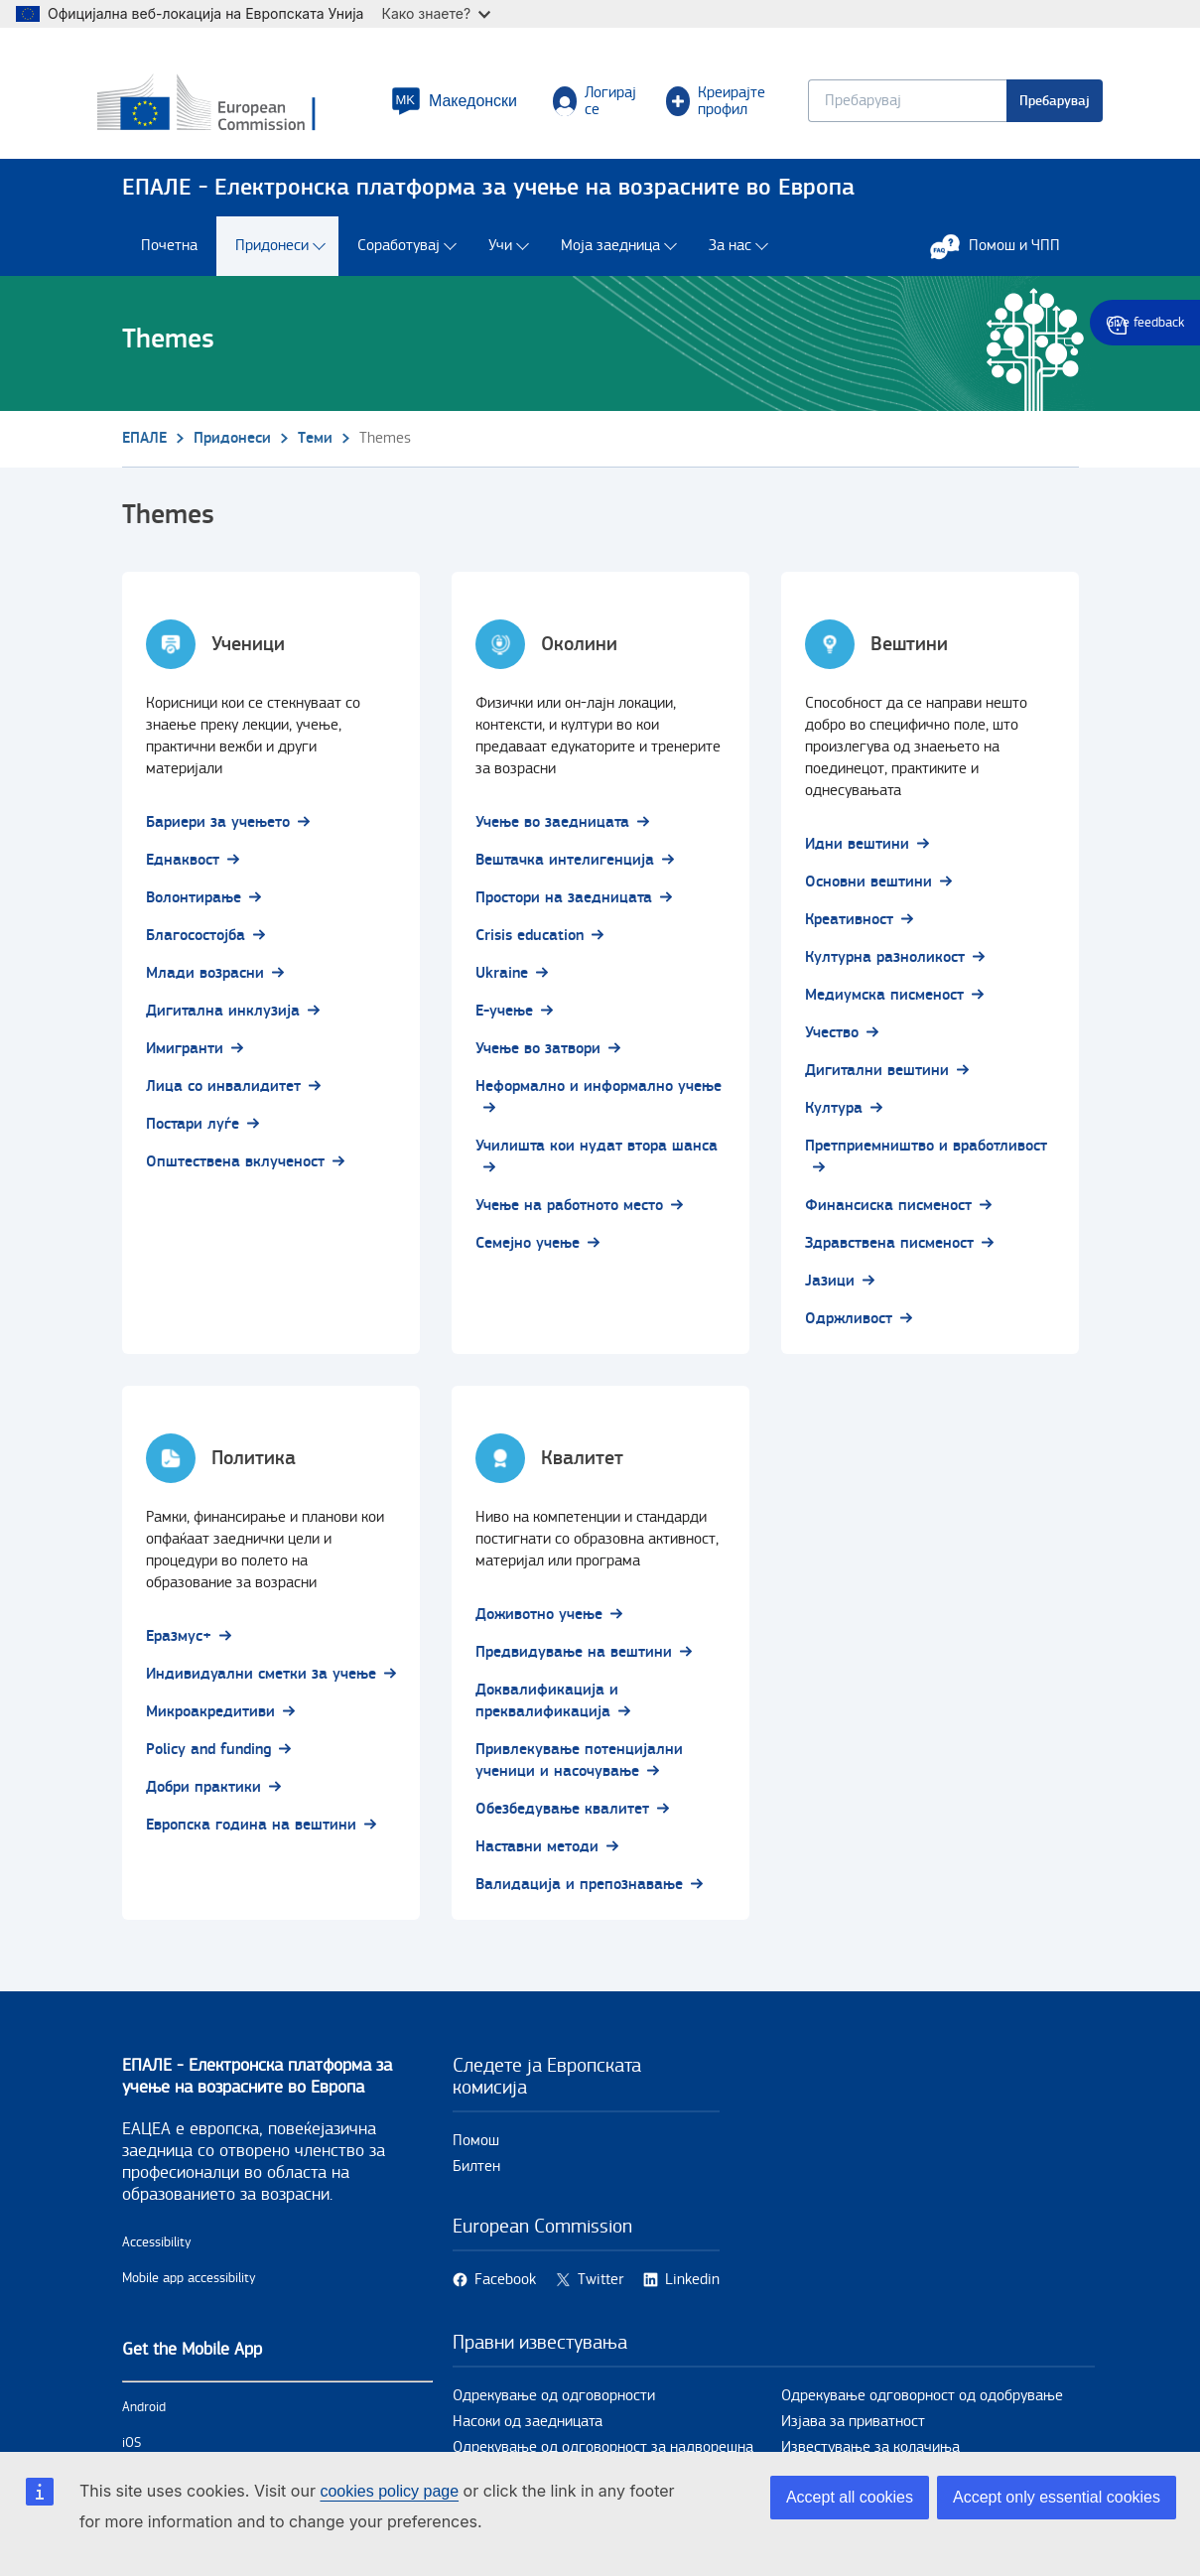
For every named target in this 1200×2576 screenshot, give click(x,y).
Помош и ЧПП (1005, 255)
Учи (500, 255)
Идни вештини (857, 853)
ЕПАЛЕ (144, 447)
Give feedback (1145, 323)
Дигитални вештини (877, 1079)
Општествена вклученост (235, 1170)
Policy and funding (208, 1758)
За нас (730, 255)
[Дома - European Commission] (245, 108)
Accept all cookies (849, 2497)
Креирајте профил (714, 105)
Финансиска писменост (888, 1214)
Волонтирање (193, 906)
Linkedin (692, 2288)
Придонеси (272, 255)
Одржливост (848, 1327)
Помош (476, 2149)
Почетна (169, 255)
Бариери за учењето (218, 831)
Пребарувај (1031, 104)
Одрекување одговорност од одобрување (922, 2404)
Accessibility (157, 2251)
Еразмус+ (178, 1645)
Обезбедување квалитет (562, 1818)
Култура (834, 1117)
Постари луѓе (192, 1133)
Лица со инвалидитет (223, 1095)
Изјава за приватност (853, 2430)
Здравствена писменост (889, 1252)
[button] (454, 105)
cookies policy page (389, 2491)
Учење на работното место (569, 1214)
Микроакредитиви (210, 1720)
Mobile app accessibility (189, 2287)
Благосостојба (195, 944)
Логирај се (595, 105)
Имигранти (184, 1057)
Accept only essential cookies (1056, 2497)
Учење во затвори (537, 1057)
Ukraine (501, 982)
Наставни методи (537, 1855)
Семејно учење (527, 1252)
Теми (315, 447)
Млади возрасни (205, 982)
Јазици (830, 1290)
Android (144, 2416)
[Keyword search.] (883, 104)
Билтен (476, 2175)
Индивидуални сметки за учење (261, 1683)
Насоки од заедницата (527, 2430)
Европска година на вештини (251, 1834)
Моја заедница (610, 255)
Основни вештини (868, 890)
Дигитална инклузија (223, 1020)
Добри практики (203, 1796)
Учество (832, 1041)
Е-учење (504, 1020)
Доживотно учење (538, 1623)
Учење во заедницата (552, 831)
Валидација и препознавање (579, 1893)
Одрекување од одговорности (554, 2404)
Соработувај (398, 255)
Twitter (600, 2288)
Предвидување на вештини (573, 1661)
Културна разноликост (885, 966)
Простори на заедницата (563, 906)
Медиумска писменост (884, 1004)
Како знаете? (435, 13)
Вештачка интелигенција (564, 869)
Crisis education (529, 944)
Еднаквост (182, 869)
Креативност (849, 928)
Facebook (505, 2288)
